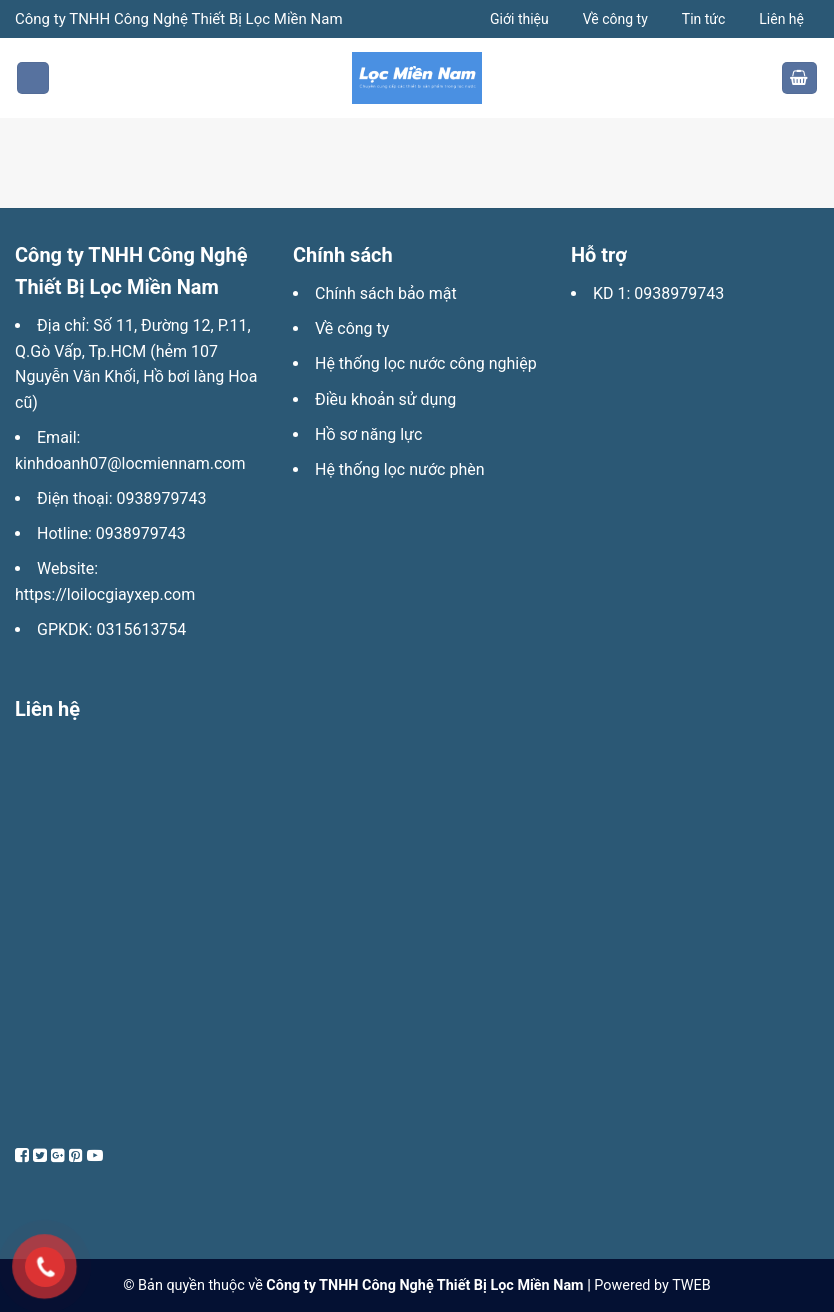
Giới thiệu (519, 19)
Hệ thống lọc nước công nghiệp (426, 363)
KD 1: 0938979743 (658, 293)
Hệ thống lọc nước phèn (400, 469)
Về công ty (615, 19)
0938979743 (162, 498)
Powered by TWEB (652, 1285)
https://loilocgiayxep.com (105, 594)
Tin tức (704, 19)
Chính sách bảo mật (386, 293)
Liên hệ (781, 19)
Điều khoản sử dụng (385, 399)
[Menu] (33, 78)
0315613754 (141, 629)
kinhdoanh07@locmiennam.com (130, 463)
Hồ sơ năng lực (368, 434)
